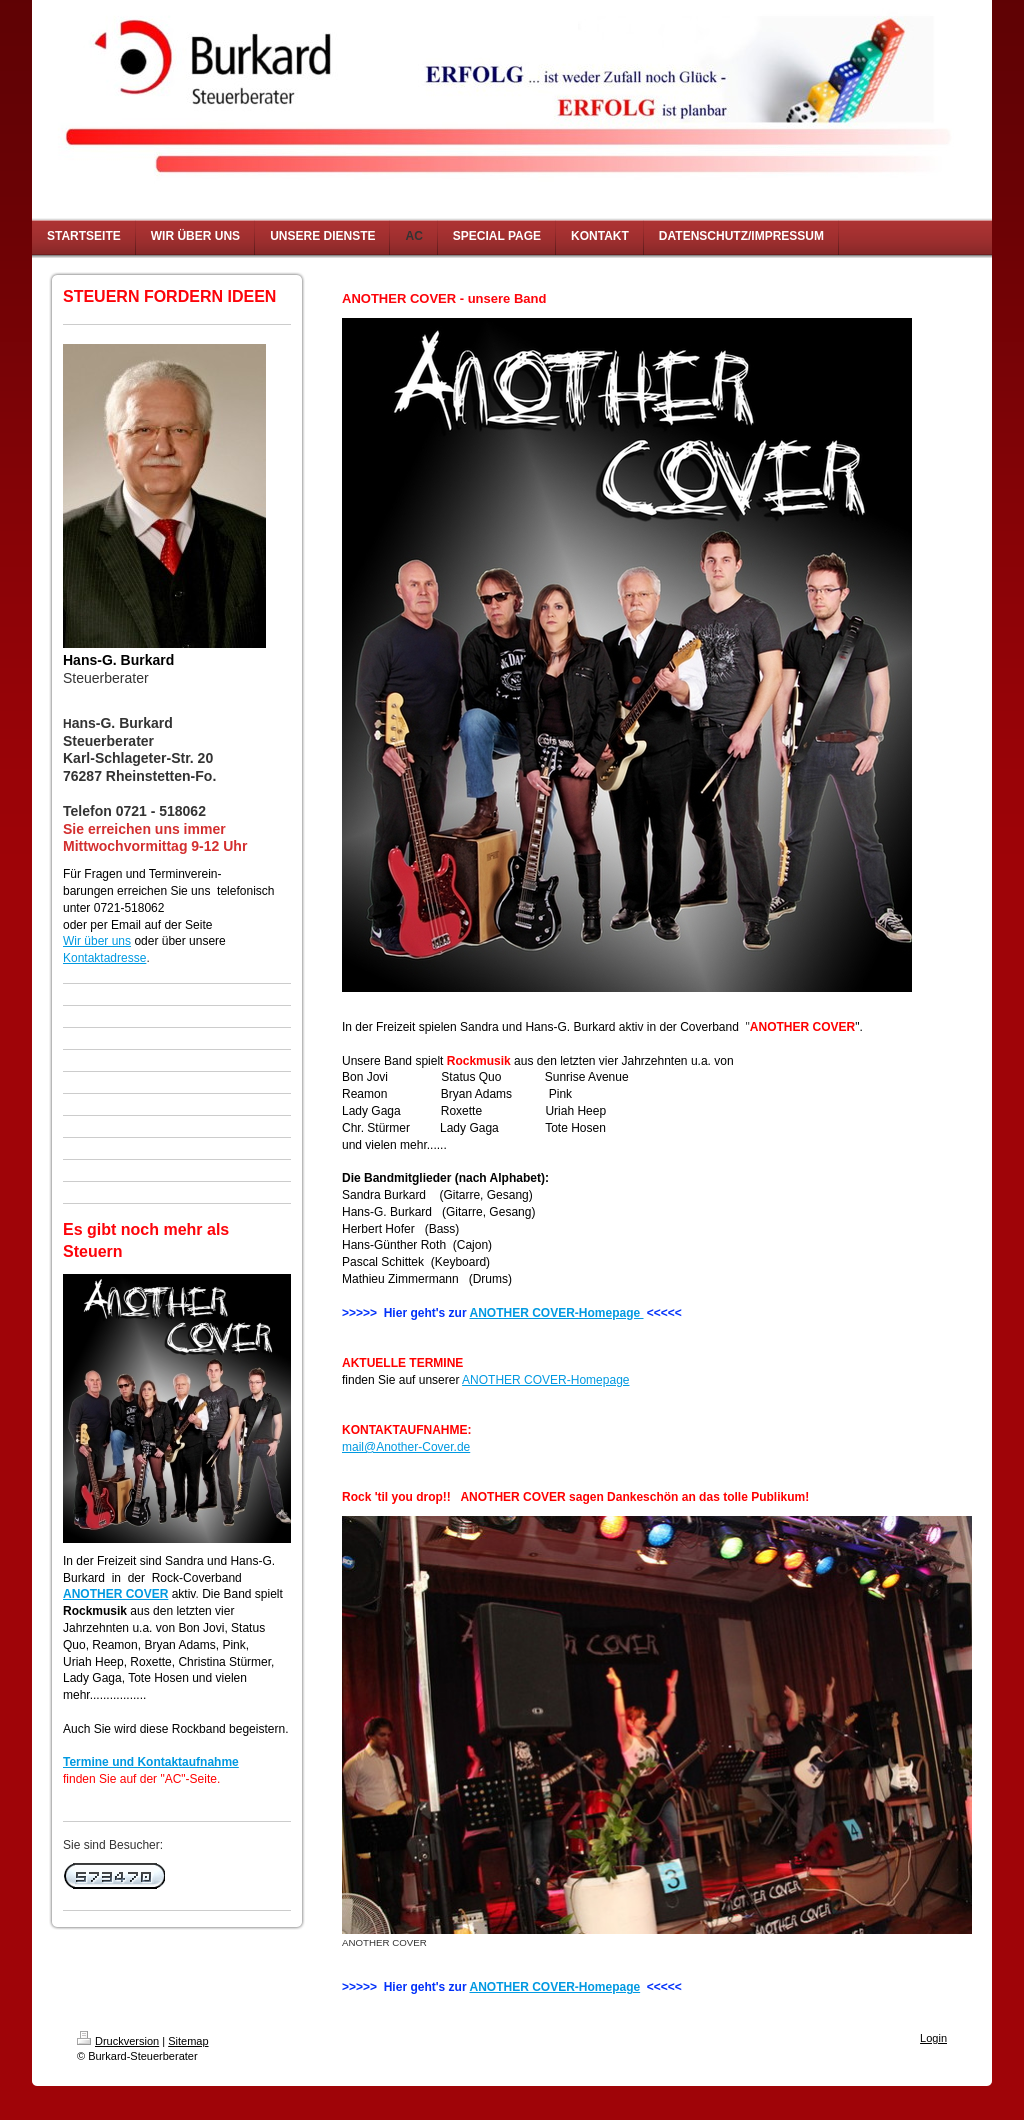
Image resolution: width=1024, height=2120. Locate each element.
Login (933, 2038)
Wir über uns (97, 941)
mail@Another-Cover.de (406, 1447)
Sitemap (188, 2041)
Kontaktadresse (104, 958)
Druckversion (118, 2041)
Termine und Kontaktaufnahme (151, 1762)
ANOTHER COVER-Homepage (556, 1313)
